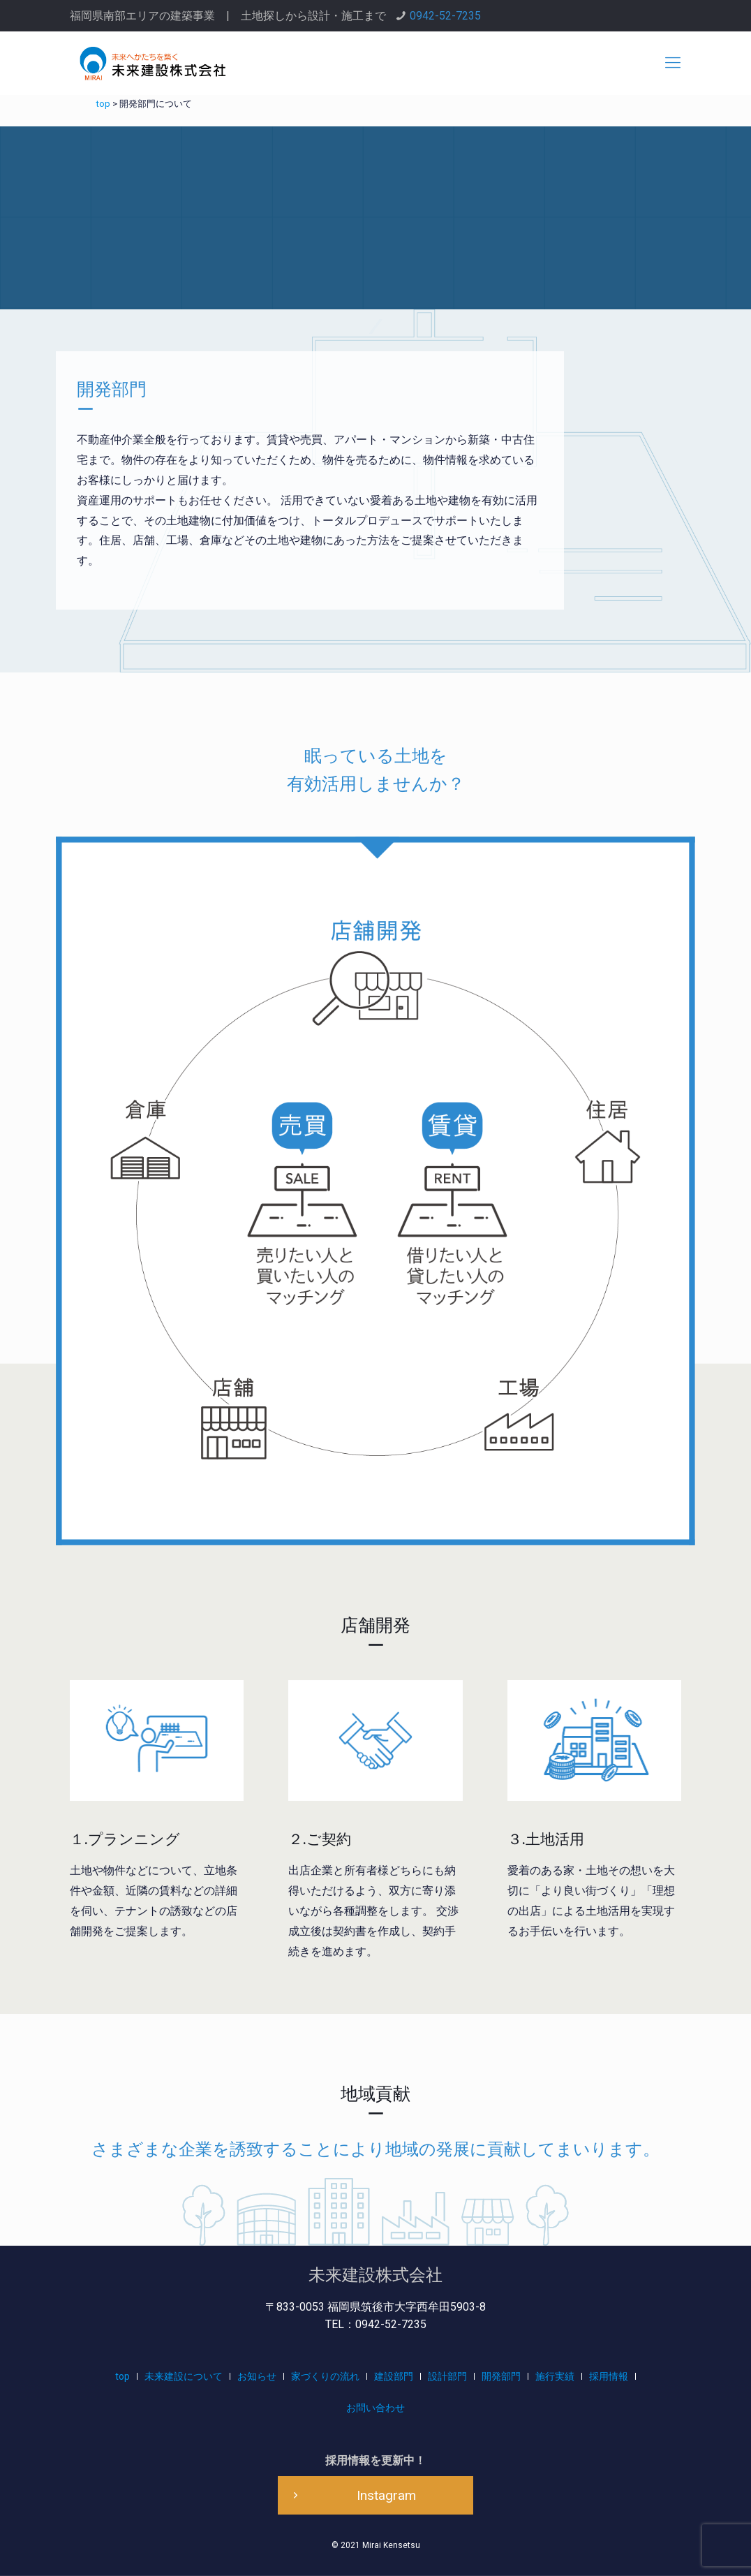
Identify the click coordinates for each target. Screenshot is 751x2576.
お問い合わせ (375, 2407)
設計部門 (447, 2376)
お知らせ (256, 2376)
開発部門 (501, 2376)
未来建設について (183, 2376)
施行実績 (554, 2376)
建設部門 (393, 2376)
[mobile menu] (673, 63)
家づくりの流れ (325, 2376)
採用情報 (608, 2376)
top (122, 2376)
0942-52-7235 (445, 15)
